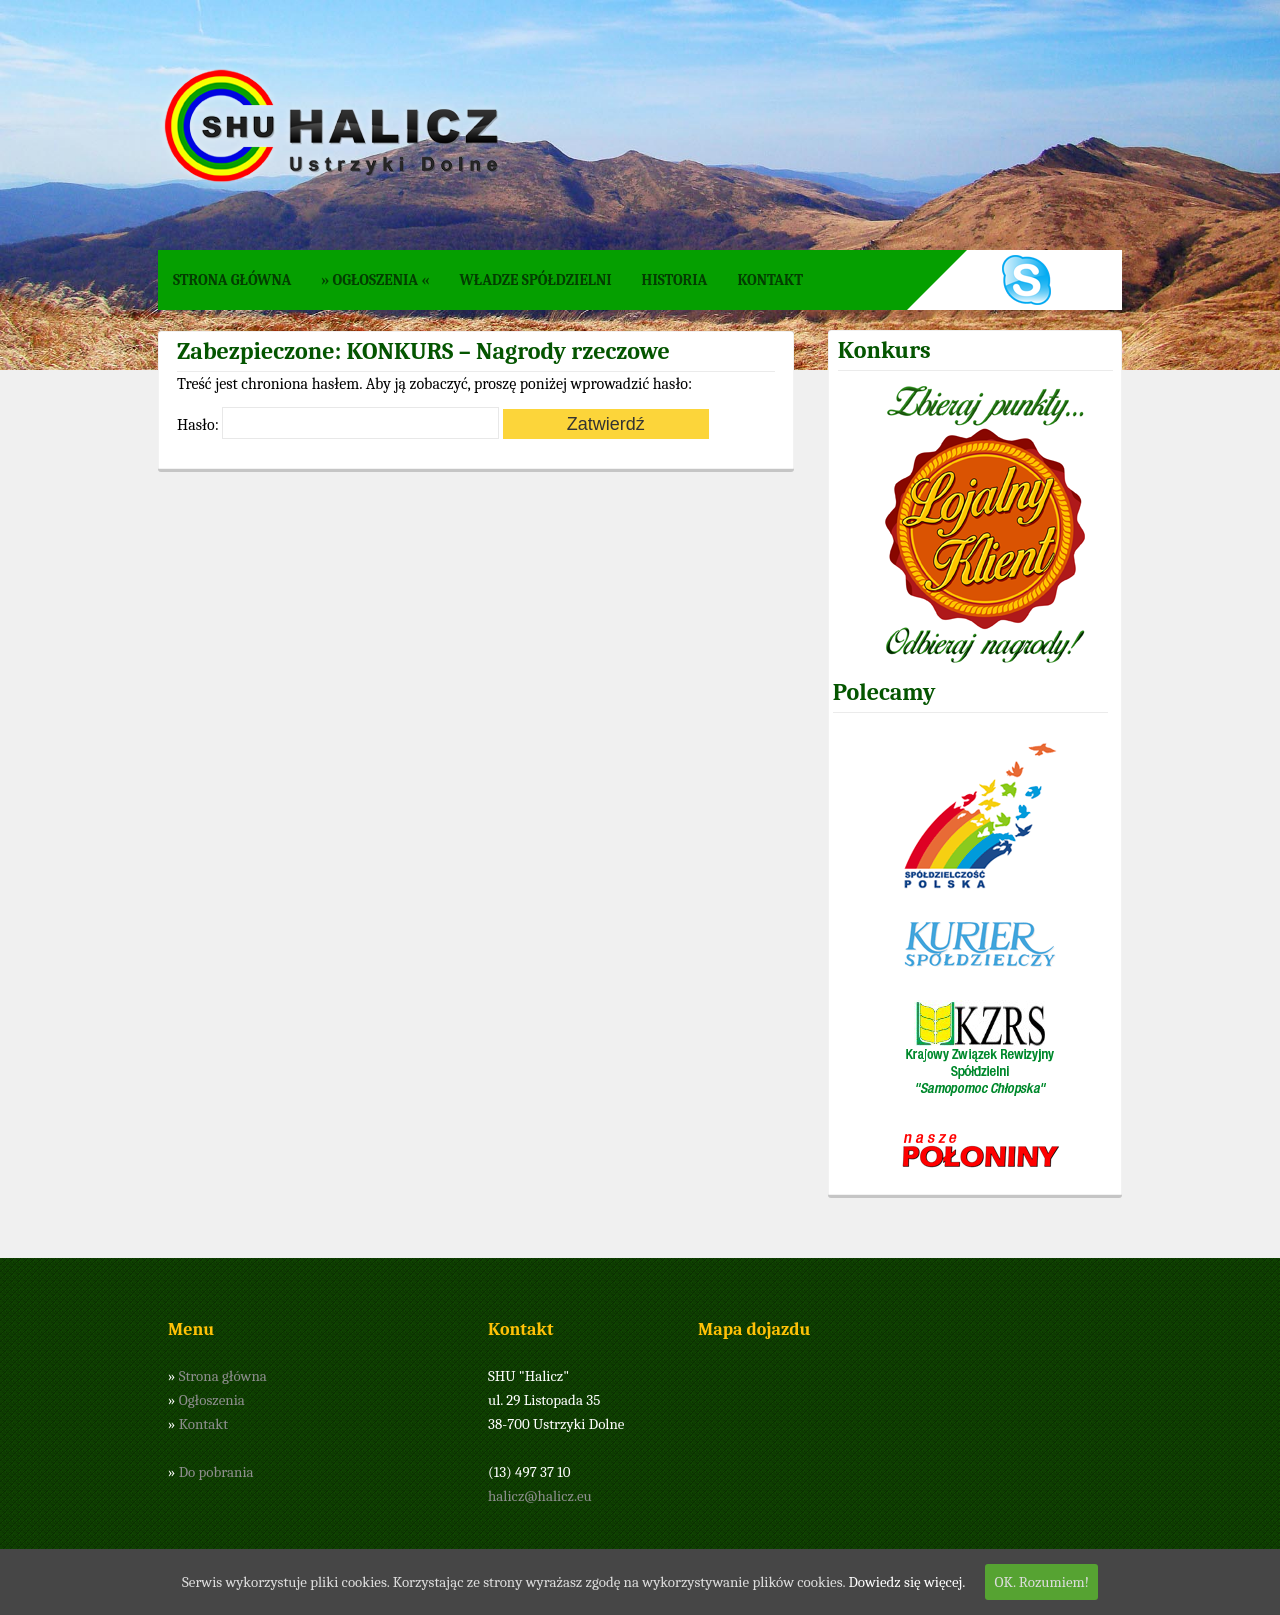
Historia (675, 280)
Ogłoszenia (212, 1400)
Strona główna (232, 280)
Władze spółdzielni (535, 280)
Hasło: (338, 425)
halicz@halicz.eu (540, 1496)
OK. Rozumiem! (1041, 1582)
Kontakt (770, 280)
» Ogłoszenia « (375, 280)
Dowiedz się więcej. (906, 1582)
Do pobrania (216, 1472)
